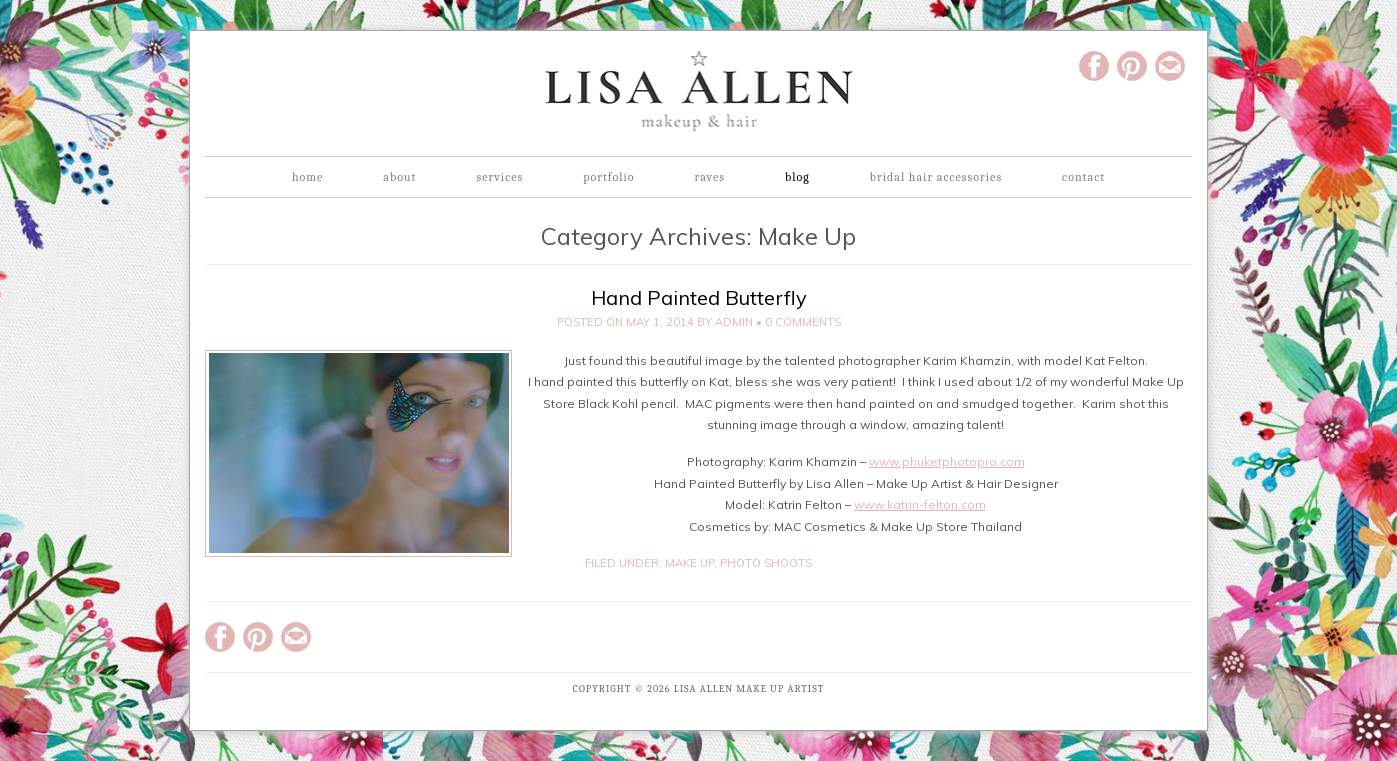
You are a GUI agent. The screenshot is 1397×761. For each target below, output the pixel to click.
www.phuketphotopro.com (947, 461)
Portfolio (608, 177)
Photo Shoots (766, 563)
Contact (1083, 177)
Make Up (689, 563)
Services (499, 177)
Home (307, 177)
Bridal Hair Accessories (936, 177)
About (399, 177)
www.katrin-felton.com (920, 504)
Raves (710, 177)
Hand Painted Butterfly (699, 297)
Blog (797, 177)
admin (734, 322)
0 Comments (803, 322)
